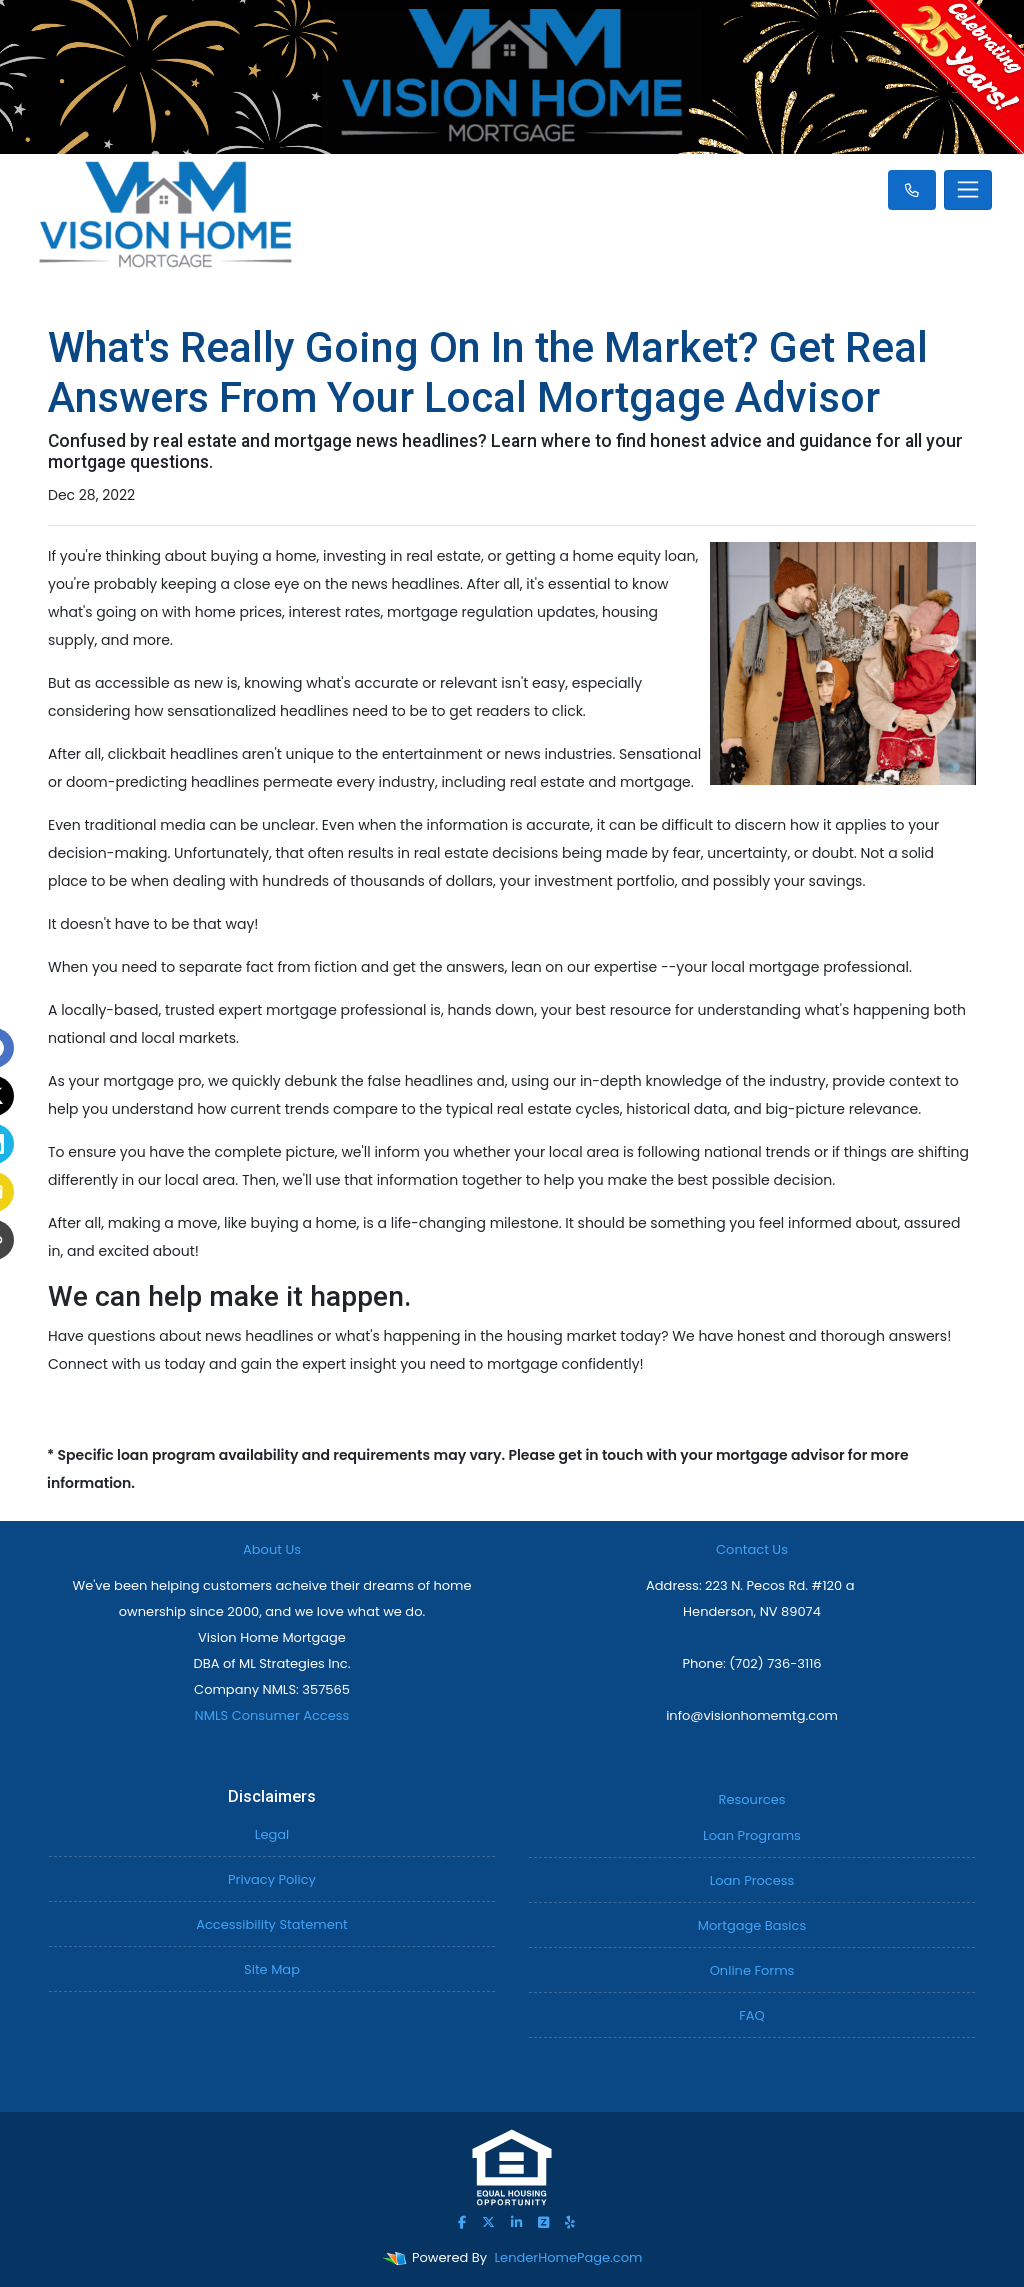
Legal (272, 1834)
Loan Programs (752, 1835)
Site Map (272, 1969)
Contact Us (752, 1549)
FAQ (752, 2015)
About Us (272, 1549)
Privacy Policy (272, 1879)
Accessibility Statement (272, 1924)
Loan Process (752, 1880)
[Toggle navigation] (968, 190)
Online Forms (752, 1970)
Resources (752, 1799)
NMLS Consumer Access (272, 1715)
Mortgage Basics (752, 1925)
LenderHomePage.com (569, 2257)
